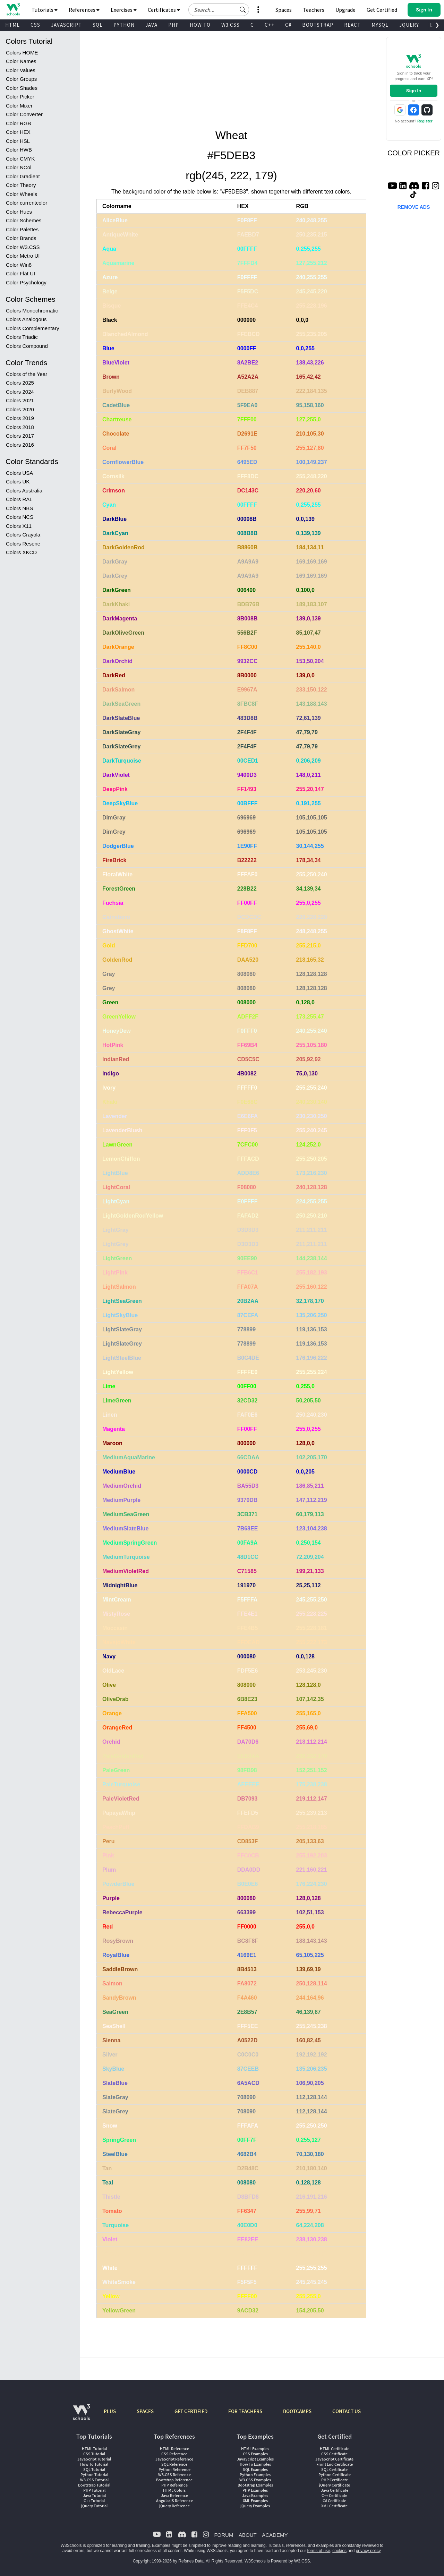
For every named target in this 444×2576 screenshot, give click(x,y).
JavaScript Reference (174, 2459)
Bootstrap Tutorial (94, 2485)
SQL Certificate (334, 2469)
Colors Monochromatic (32, 311)
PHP (173, 25)
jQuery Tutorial (94, 2505)
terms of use (318, 2550)
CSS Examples (255, 2453)
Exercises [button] (124, 9)
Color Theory (21, 185)
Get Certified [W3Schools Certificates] (382, 9)
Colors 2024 (20, 392)
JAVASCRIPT (66, 25)
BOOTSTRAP (317, 25)
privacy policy (368, 2550)
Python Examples (255, 2474)
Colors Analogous (26, 319)
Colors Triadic (22, 337)
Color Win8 (19, 265)
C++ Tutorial (94, 2500)
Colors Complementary (32, 328)
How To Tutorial (94, 2464)
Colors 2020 (20, 409)
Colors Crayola (23, 535)
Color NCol (18, 167)
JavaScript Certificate (334, 2459)
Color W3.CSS (23, 247)
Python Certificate (334, 2474)
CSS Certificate (334, 2453)
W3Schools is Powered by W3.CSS (277, 2561)
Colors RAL (19, 499)
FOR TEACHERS (245, 2411)
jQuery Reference (174, 2505)
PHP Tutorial (94, 2490)
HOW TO (200, 25)
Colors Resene (23, 544)
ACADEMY (275, 2535)
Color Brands (21, 238)
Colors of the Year (26, 374)
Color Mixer (19, 106)
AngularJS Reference (174, 2500)
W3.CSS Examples (255, 2479)
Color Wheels (21, 194)
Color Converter (24, 114)
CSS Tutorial (94, 2453)
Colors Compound (27, 346)
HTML (12, 25)
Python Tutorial (94, 2474)
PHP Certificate (334, 2479)
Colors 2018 (20, 427)
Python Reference (174, 2469)
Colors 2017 (20, 436)
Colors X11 (19, 526)
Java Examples (255, 2495)
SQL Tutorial (94, 2469)
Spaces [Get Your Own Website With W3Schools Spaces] (283, 9)
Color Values (20, 70)
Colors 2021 (20, 400)
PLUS (110, 2411)
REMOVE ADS (414, 207)
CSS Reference (174, 2453)
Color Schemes (24, 220)
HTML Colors (174, 2490)
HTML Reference (174, 2448)
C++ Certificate (334, 2495)
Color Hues (19, 212)
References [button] (84, 9)
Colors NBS (19, 508)
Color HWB (19, 150)
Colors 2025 (20, 383)
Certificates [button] (164, 9)
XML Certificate (334, 2505)
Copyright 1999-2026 (152, 2561)
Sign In (413, 90)
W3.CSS (230, 25)
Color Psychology (26, 282)
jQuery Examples (255, 2505)
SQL (98, 25)
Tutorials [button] (45, 9)
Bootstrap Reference (174, 2479)
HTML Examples (255, 2448)
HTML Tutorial (94, 2448)
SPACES (145, 2411)
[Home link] (13, 9)
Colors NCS (19, 517)
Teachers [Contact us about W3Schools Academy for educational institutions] (313, 9)
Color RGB (18, 123)
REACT (352, 25)
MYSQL (380, 25)
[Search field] (218, 9)
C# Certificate (334, 2500)
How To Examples (255, 2464)
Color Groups (21, 79)
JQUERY (409, 25)
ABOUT (248, 2535)
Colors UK (17, 481)
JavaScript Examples (255, 2459)
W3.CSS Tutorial (94, 2479)
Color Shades (21, 88)
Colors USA (19, 473)
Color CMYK (20, 159)
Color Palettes (22, 229)
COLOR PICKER (413, 153)
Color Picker (20, 97)
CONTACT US (346, 2411)
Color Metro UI (23, 256)
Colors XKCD (21, 552)
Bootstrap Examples (255, 2485)
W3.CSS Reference (174, 2474)
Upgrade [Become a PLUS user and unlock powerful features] (345, 9)
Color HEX (18, 132)
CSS (35, 25)
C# (288, 25)
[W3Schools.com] (81, 2415)
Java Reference (174, 2495)
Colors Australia (24, 490)
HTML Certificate (334, 2448)
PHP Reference (174, 2485)
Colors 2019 (20, 418)
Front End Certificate (334, 2464)
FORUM (223, 2535)
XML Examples (255, 2500)
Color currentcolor (26, 203)
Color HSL (18, 141)
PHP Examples (255, 2490)
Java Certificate (334, 2490)
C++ (269, 25)
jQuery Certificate (334, 2485)
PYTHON (124, 25)
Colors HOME (22, 52)
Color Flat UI (20, 273)
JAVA (151, 25)
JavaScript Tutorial (94, 2459)
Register (425, 121)
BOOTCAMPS (297, 2411)
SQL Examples (255, 2469)
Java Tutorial (94, 2495)
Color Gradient (23, 176)
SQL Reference (174, 2464)
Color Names (21, 61)
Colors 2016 (20, 445)
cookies (339, 2550)
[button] (243, 10)
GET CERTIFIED (190, 2411)
